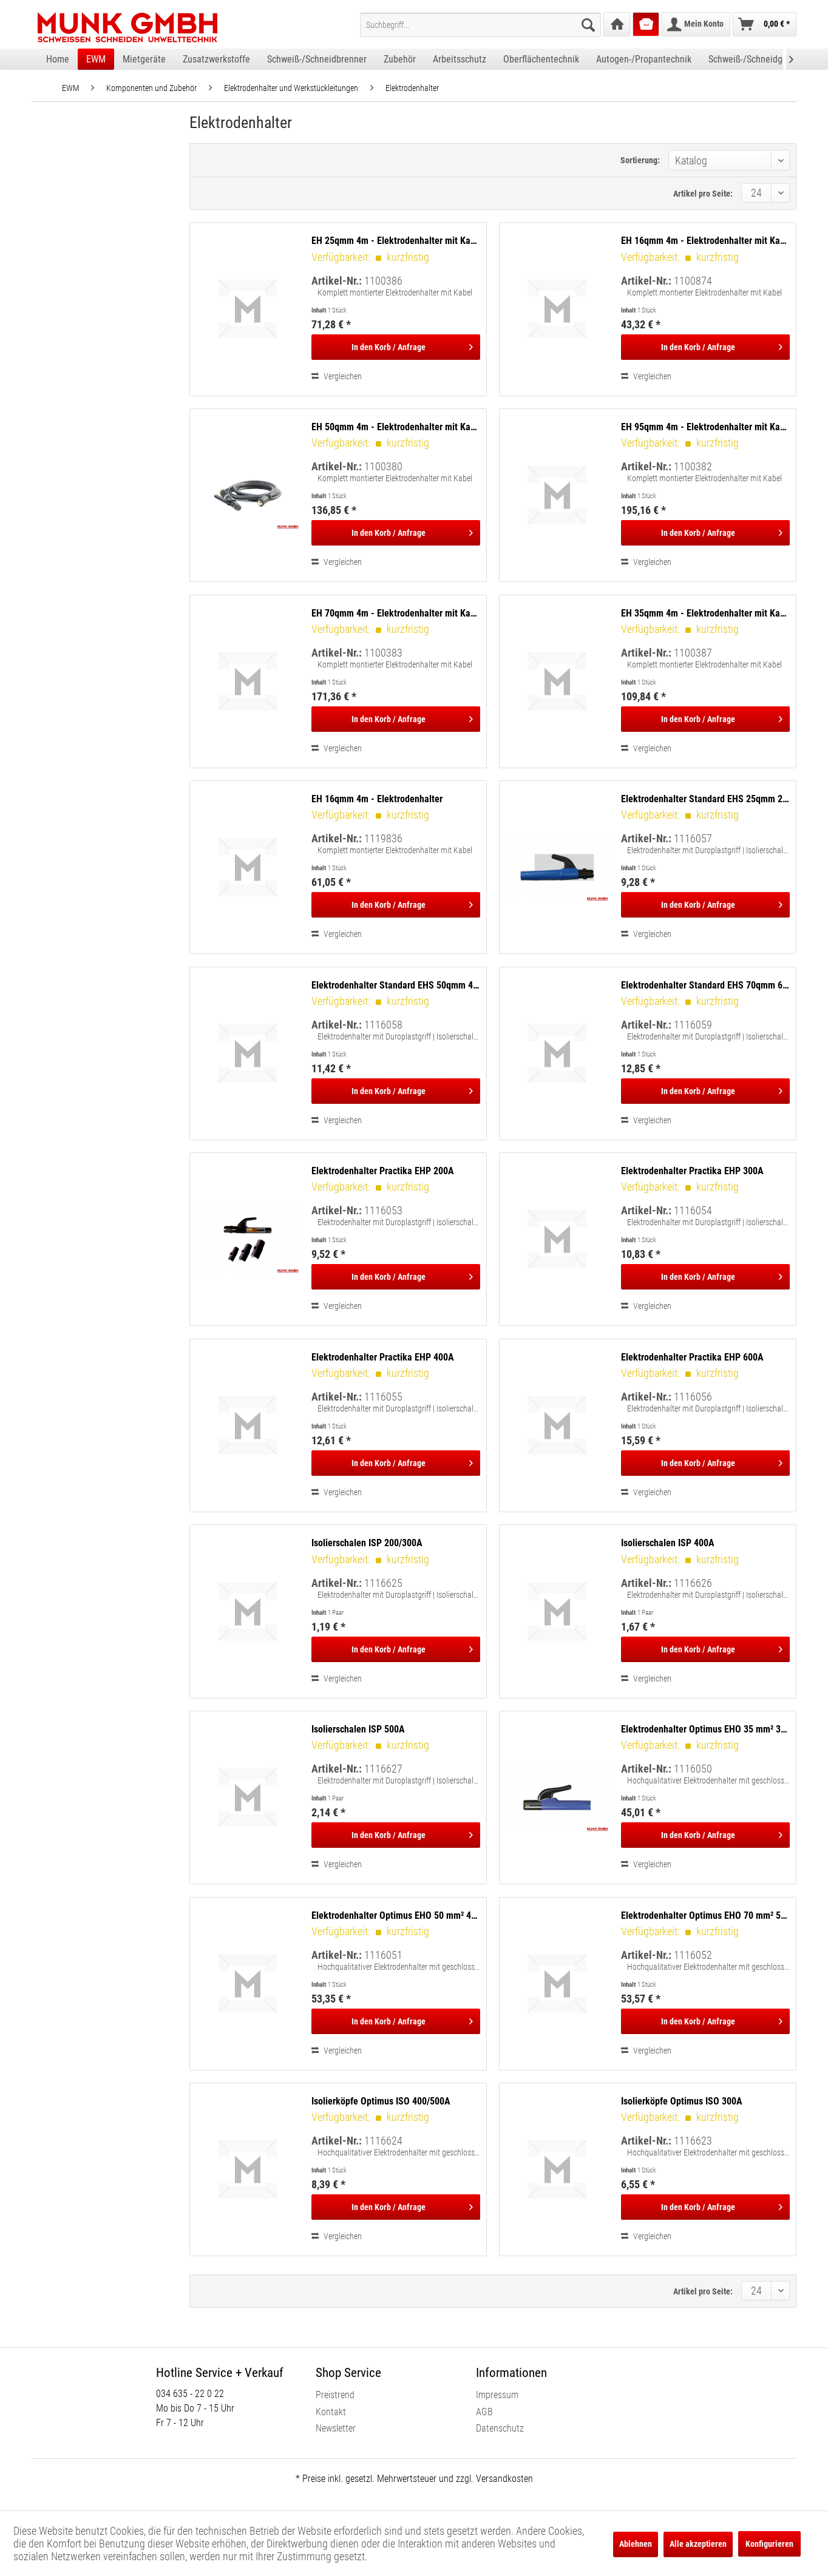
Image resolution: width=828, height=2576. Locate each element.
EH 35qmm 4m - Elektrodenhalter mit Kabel (705, 613)
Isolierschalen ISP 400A (667, 1543)
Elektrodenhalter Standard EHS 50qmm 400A (395, 985)
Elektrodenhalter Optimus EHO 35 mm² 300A (705, 1729)
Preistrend (335, 2395)
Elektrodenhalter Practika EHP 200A (382, 1171)
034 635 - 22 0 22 (190, 2393)
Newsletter (336, 2428)
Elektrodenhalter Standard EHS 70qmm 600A (705, 985)
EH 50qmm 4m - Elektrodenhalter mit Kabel (395, 427)
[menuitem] (480, 25)
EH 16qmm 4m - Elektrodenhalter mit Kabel (705, 240)
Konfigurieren (769, 2544)
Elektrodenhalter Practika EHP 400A (382, 1357)
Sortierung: (640, 160)
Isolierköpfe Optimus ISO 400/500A (380, 2101)
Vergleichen (336, 376)
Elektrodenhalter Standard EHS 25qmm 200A (705, 799)
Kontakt (331, 2412)
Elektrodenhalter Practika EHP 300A (692, 1171)
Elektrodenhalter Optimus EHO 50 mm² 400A (395, 1915)
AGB (484, 2412)
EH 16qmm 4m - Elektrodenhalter (377, 799)
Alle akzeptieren (698, 2544)
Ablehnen (635, 2544)
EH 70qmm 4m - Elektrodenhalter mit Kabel (395, 613)
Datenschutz (500, 2428)
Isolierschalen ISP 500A (358, 1729)
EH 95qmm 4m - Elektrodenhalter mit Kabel (705, 427)
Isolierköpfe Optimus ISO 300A (681, 2101)
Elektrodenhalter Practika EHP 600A (692, 1357)
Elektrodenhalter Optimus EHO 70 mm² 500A (705, 1915)
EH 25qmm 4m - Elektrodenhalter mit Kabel (395, 240)
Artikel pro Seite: (703, 193)
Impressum (497, 2395)
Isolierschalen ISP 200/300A (366, 1543)
